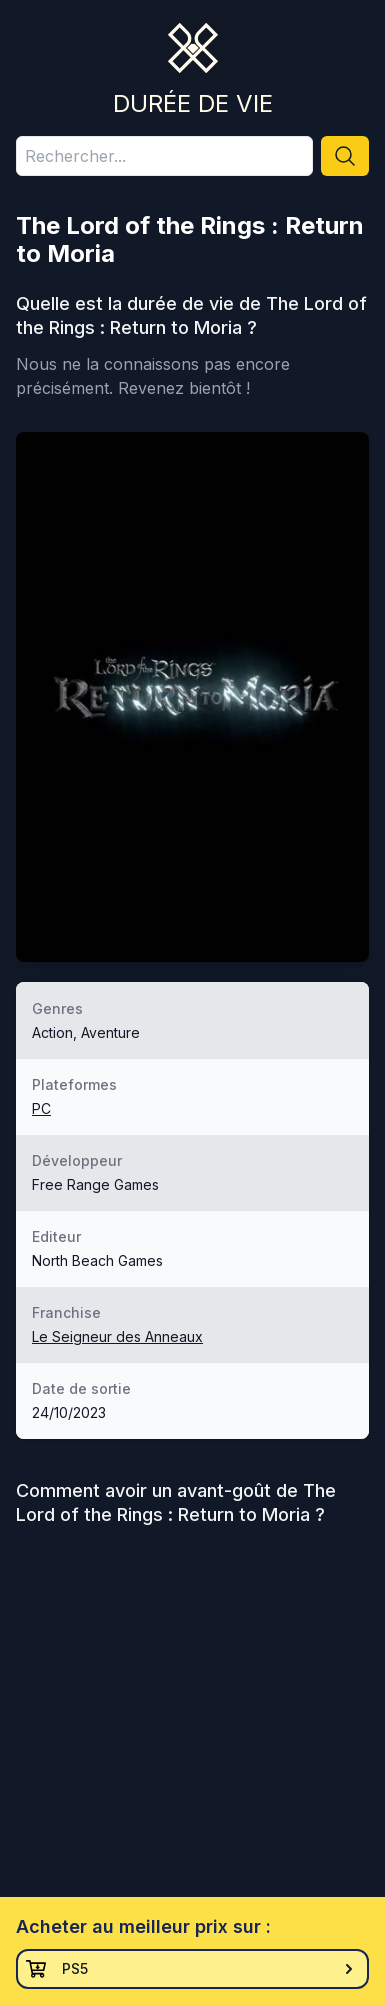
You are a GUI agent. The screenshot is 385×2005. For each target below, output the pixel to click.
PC (41, 1108)
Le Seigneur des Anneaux (117, 1336)
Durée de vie (193, 103)
